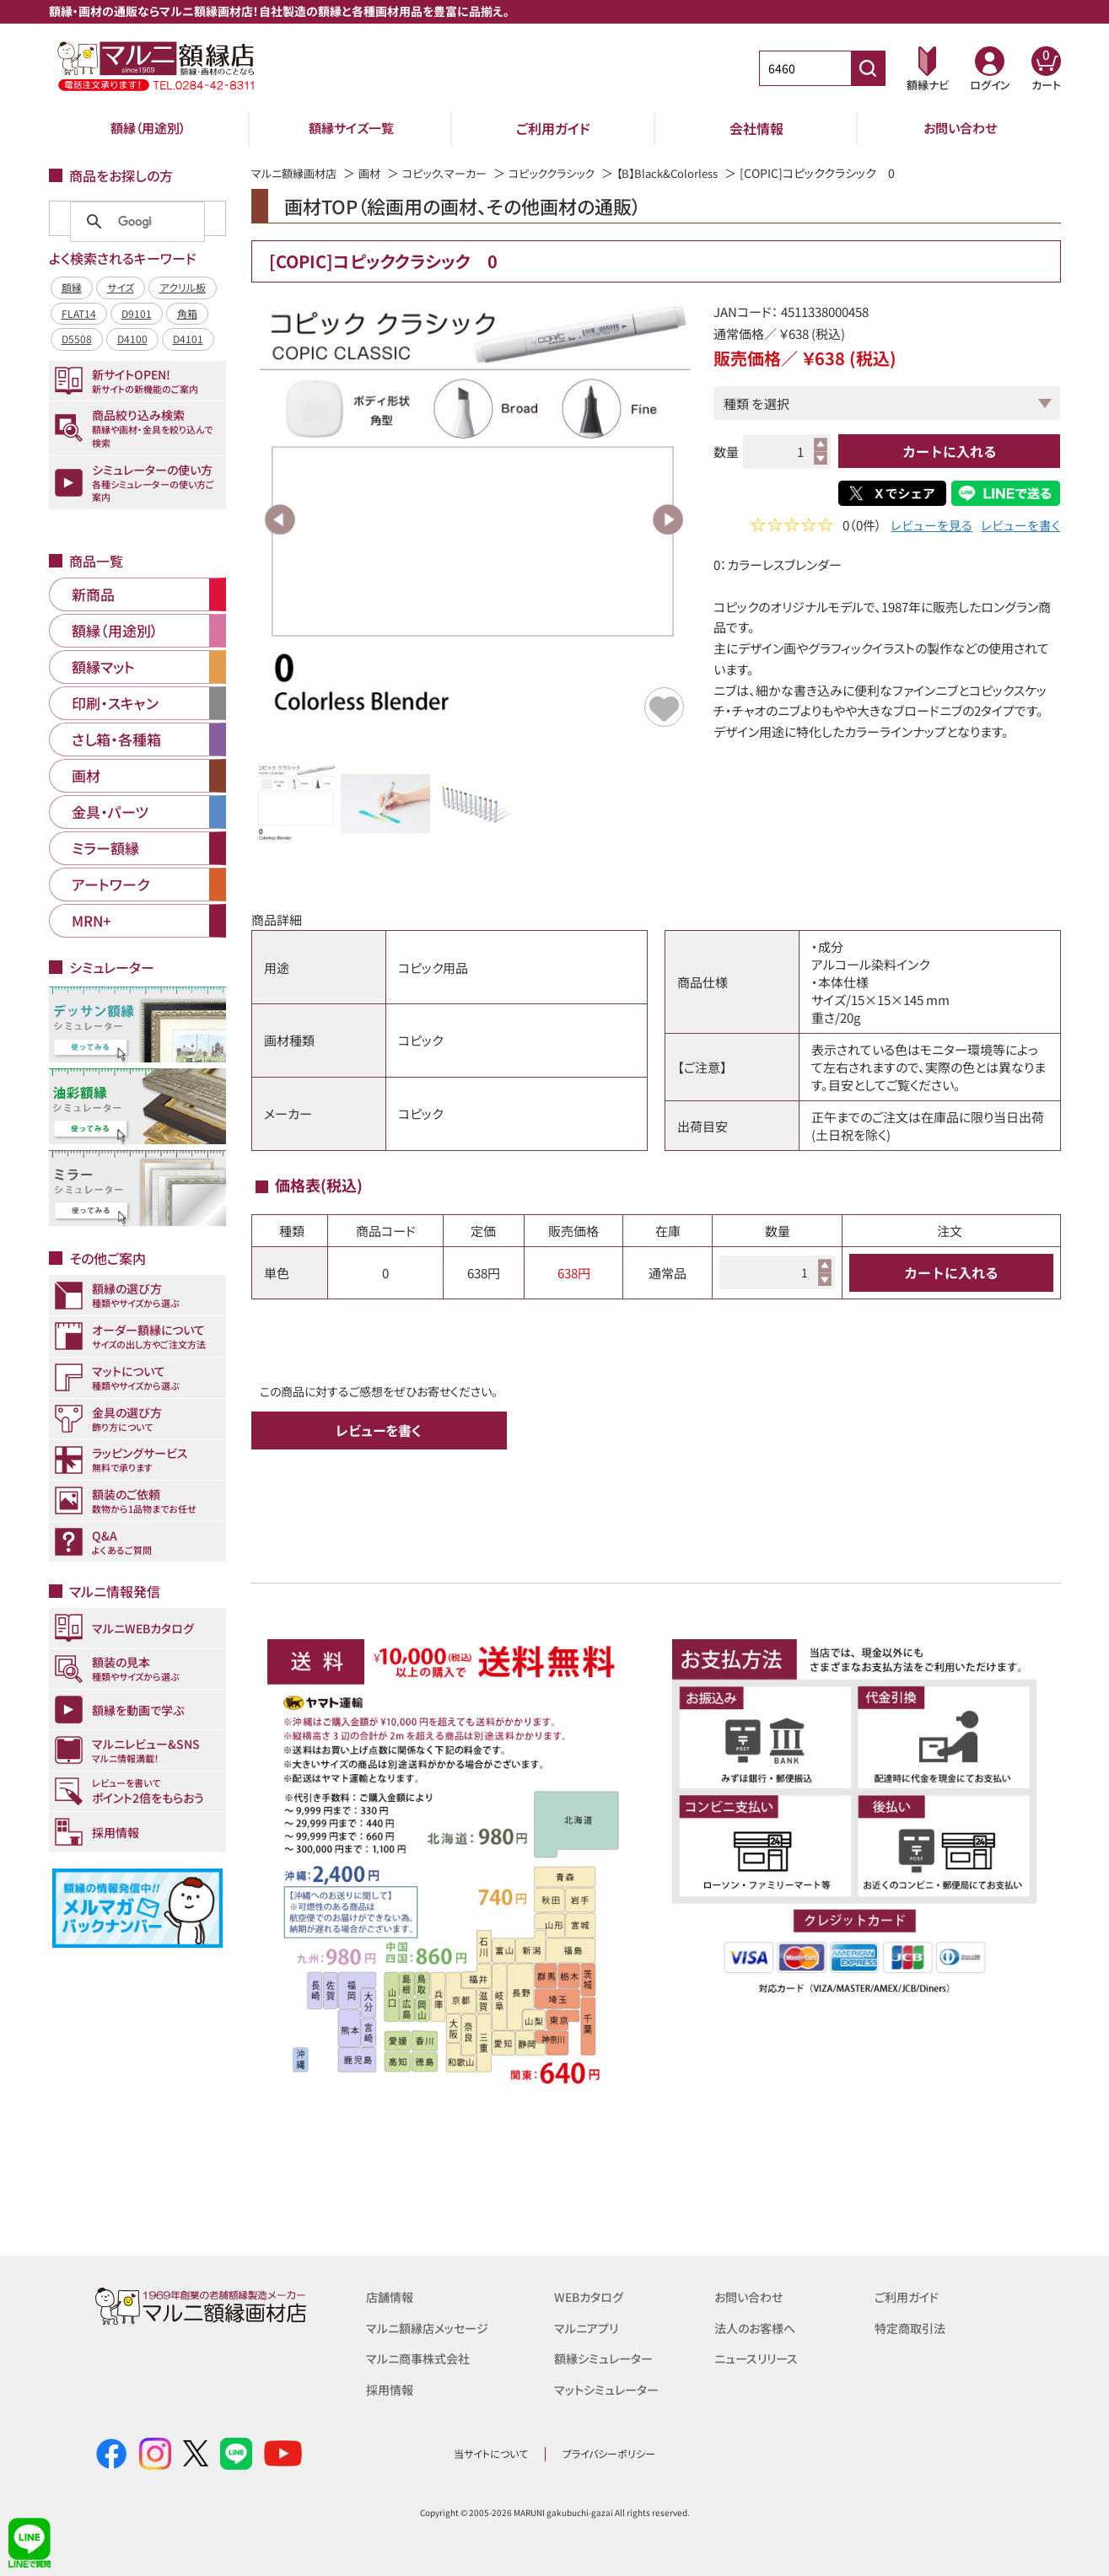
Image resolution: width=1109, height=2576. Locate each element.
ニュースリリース (758, 2357)
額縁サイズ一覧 (350, 128)
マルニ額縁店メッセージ (431, 2327)
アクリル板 (182, 287)
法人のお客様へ (757, 2327)
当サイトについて (491, 2453)
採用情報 (391, 2387)
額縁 (72, 287)
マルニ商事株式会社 (421, 2357)
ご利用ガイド (553, 128)
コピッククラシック (571, 172)
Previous (280, 519)
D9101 (136, 313)
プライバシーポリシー (609, 2453)
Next (668, 519)
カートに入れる (949, 451)
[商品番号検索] (868, 68)
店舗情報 (391, 2296)
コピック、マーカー (457, 172)
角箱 (187, 313)
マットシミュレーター (609, 2387)
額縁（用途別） (148, 128)
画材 (377, 172)
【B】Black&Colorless (694, 172)
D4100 (132, 338)
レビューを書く (1020, 526)
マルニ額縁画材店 (297, 172)
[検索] (135, 222)
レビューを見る (931, 526)
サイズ (120, 287)
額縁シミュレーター (606, 2357)
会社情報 (756, 128)
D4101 (188, 338)
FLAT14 (79, 313)
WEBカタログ (591, 2296)
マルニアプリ (588, 2327)
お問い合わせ (960, 128)
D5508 (77, 338)
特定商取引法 (912, 2327)
